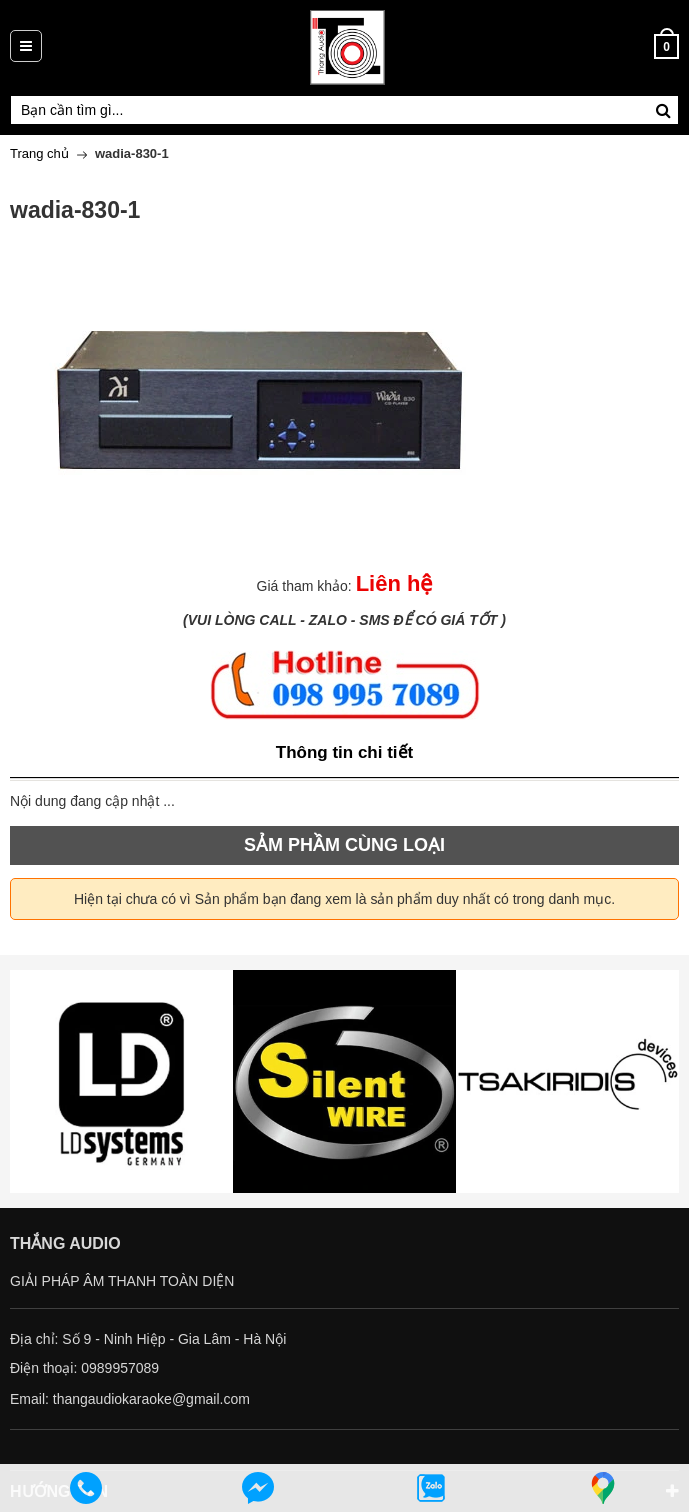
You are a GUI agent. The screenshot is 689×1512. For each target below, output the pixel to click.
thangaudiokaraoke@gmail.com (151, 1399)
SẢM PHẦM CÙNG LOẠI (344, 845)
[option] (121, 1081)
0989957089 (120, 1368)
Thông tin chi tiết (344, 752)
